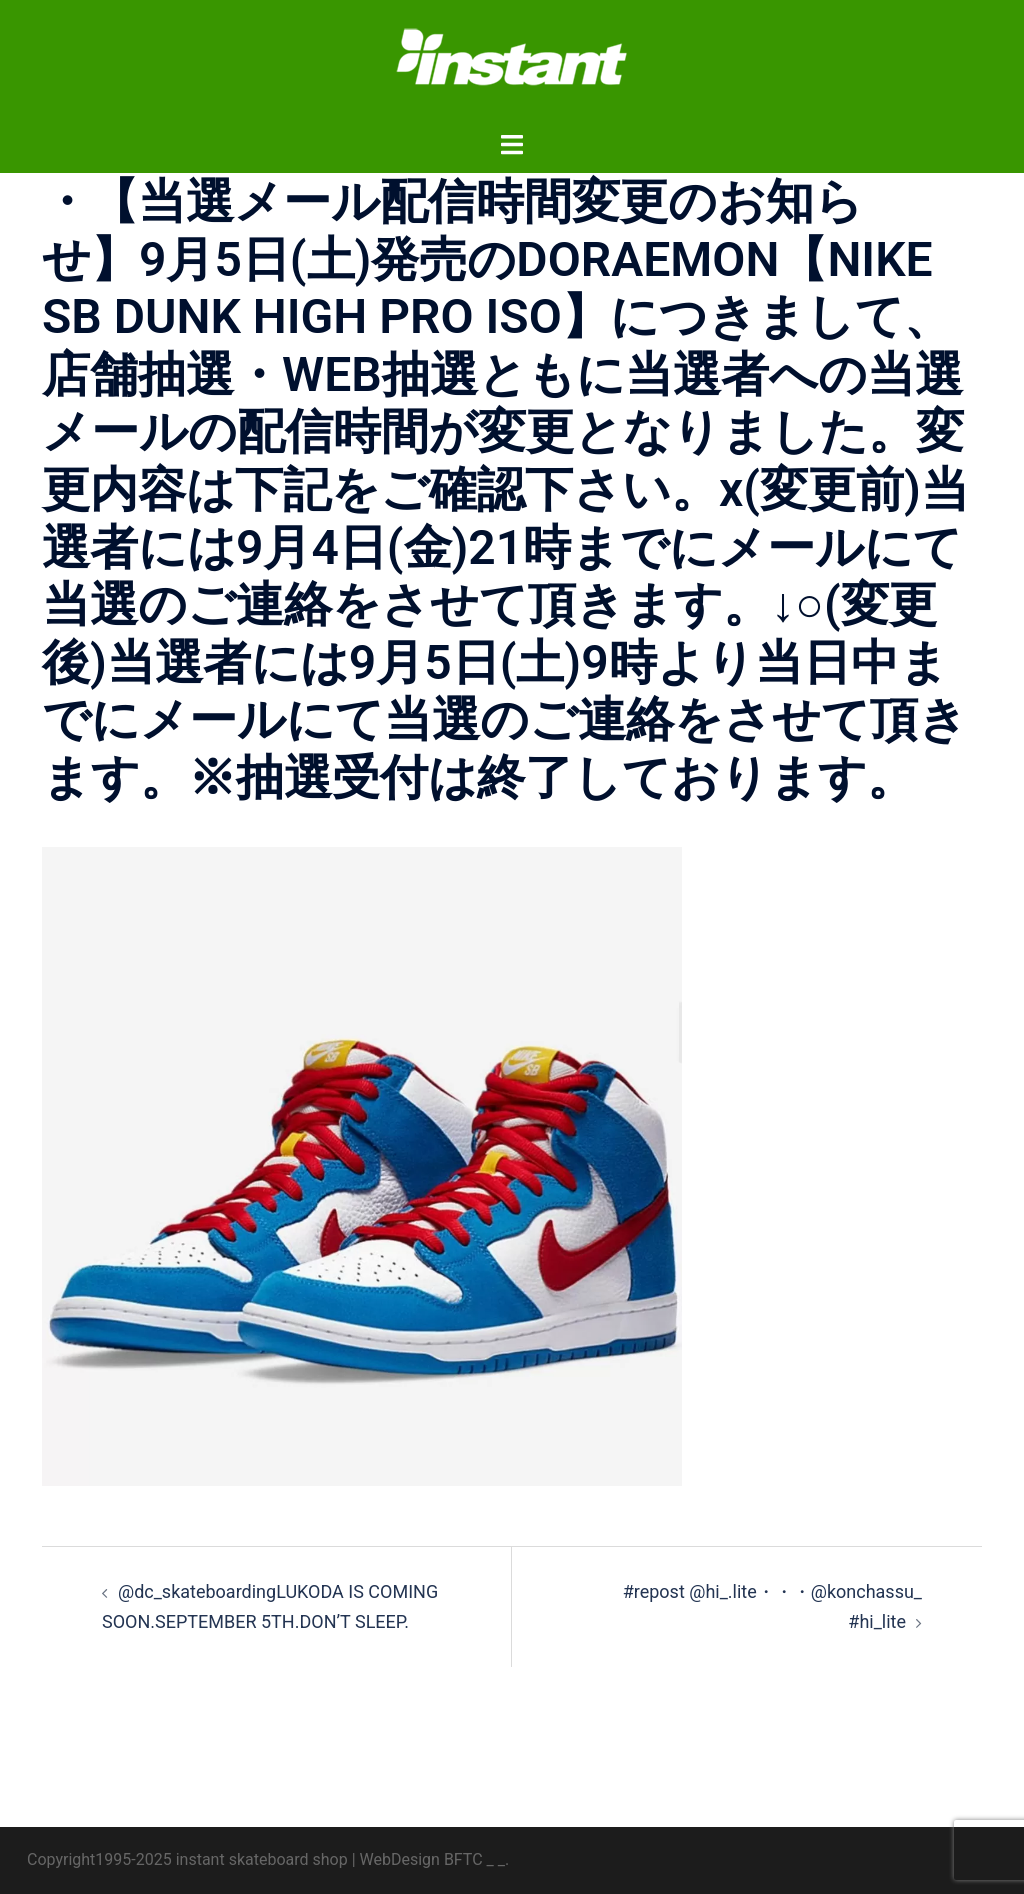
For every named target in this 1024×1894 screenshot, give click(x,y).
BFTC (463, 1859)
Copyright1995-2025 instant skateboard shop (187, 1859)
